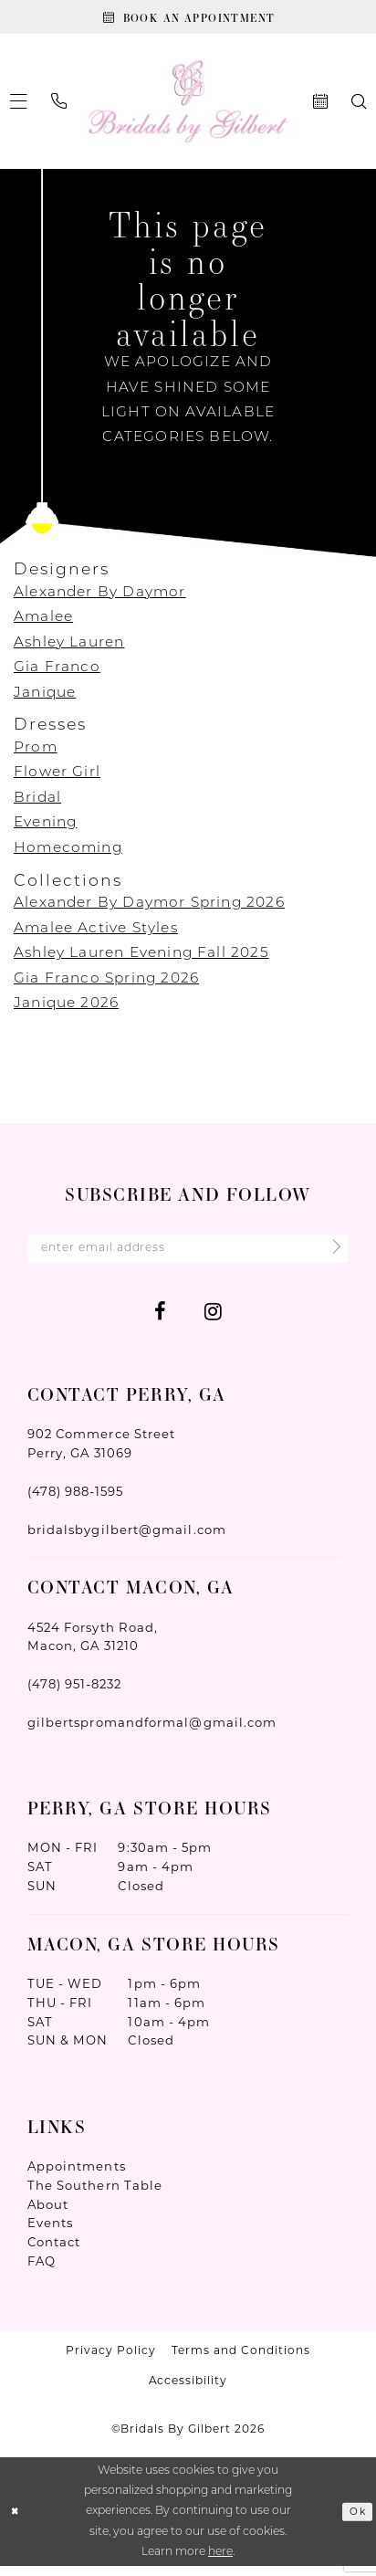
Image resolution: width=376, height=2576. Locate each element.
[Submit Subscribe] (328, 1256)
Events (50, 2233)
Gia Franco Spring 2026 (106, 983)
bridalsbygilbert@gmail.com (126, 1539)
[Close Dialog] (17, 2521)
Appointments (76, 2176)
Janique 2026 (66, 1009)
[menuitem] (59, 107)
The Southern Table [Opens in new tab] (95, 2195)
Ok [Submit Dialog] (356, 2522)
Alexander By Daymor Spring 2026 (149, 908)
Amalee (43, 622)
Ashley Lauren (69, 647)
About (47, 2214)
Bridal (37, 802)
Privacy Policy (111, 2360)
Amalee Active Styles (96, 933)
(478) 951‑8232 (74, 1694)
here (220, 2562)
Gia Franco (57, 673)
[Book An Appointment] (188, 19)
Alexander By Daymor (100, 597)
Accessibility (188, 2390)
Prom (35, 752)
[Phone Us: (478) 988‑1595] (59, 107)
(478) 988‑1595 (75, 1501)
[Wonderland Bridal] (188, 106)
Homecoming (68, 853)
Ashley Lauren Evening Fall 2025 (141, 959)
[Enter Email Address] (188, 1256)
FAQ (41, 2271)
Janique (45, 697)
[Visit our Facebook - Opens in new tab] (160, 1321)
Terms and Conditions (241, 2360)
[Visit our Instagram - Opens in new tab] (213, 1321)
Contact (54, 2252)
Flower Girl (57, 778)
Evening (45, 828)
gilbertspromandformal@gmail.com (152, 1732)
